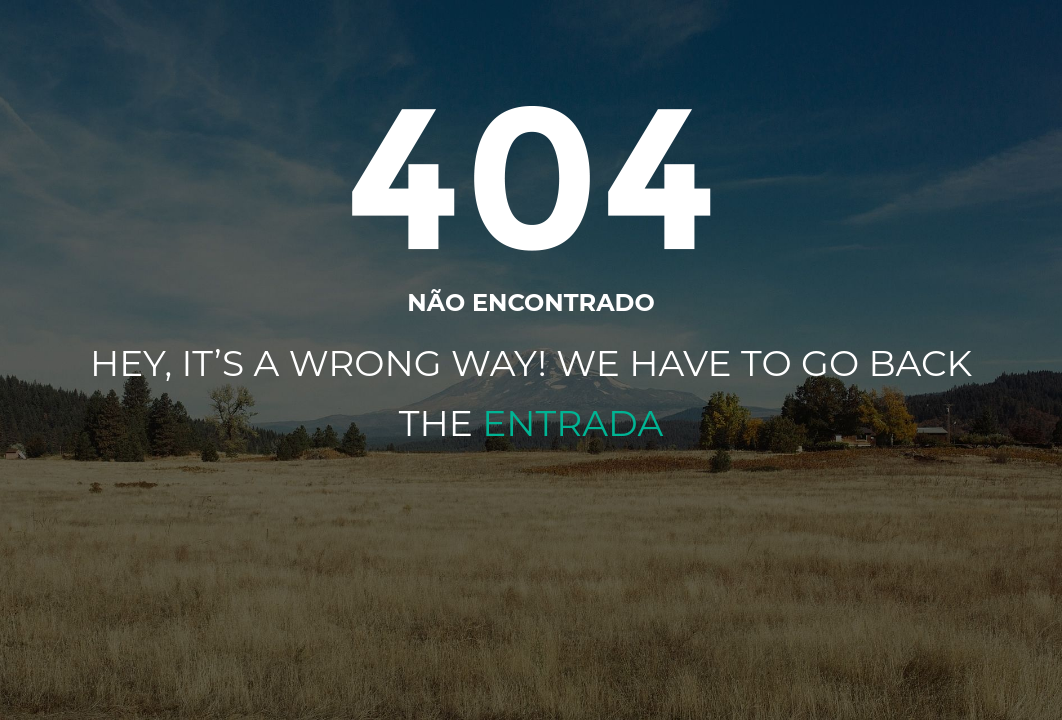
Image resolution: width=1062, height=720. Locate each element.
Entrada (572, 423)
